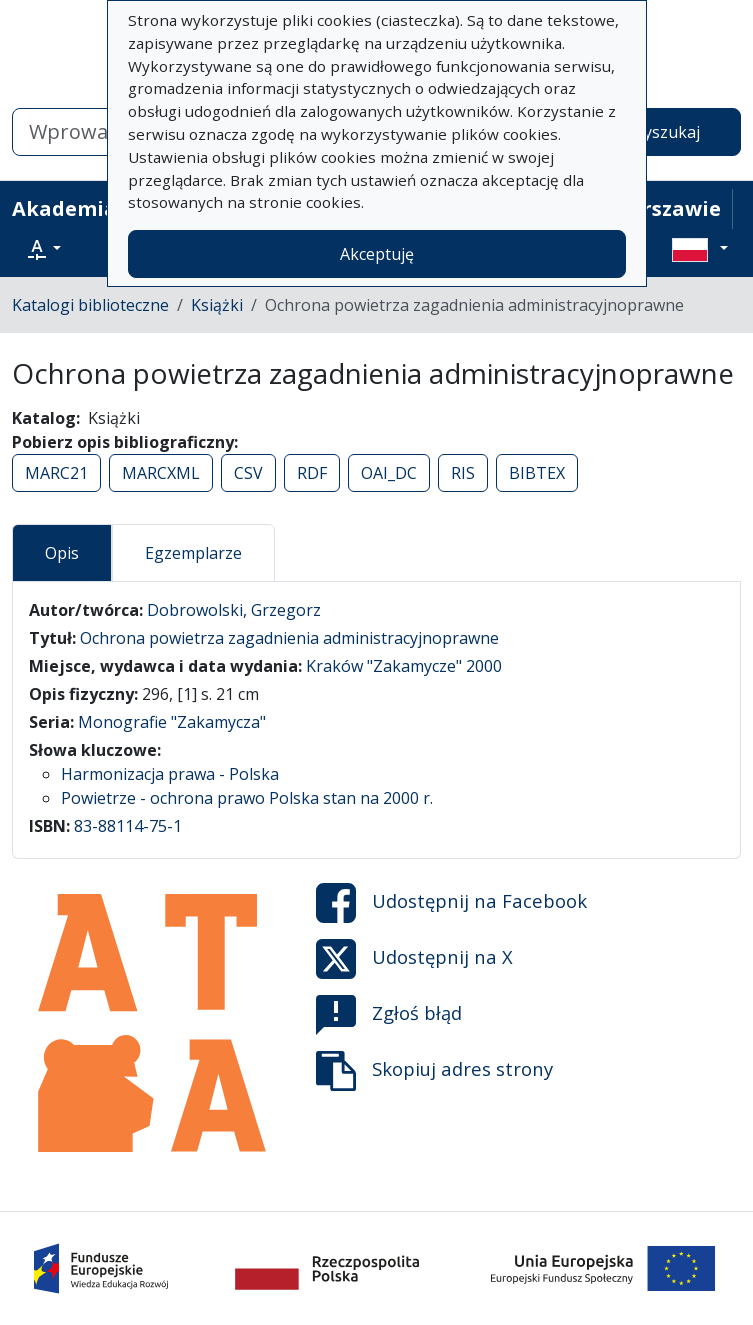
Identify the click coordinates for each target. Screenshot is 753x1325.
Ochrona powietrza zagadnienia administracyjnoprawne (289, 638)
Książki (217, 305)
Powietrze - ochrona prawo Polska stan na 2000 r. (247, 798)
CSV (248, 473)
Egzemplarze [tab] (193, 553)
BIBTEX (537, 473)
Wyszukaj (664, 132)
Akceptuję (377, 254)
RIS (463, 473)
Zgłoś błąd (389, 1015)
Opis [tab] (62, 553)
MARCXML (161, 473)
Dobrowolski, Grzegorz (234, 610)
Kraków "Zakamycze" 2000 (404, 666)
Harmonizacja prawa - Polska (170, 774)
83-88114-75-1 (128, 826)
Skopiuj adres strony (434, 1071)
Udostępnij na (451, 903)
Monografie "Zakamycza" (172, 722)
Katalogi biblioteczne (90, 305)
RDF (312, 473)
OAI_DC (389, 473)
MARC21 (56, 473)
